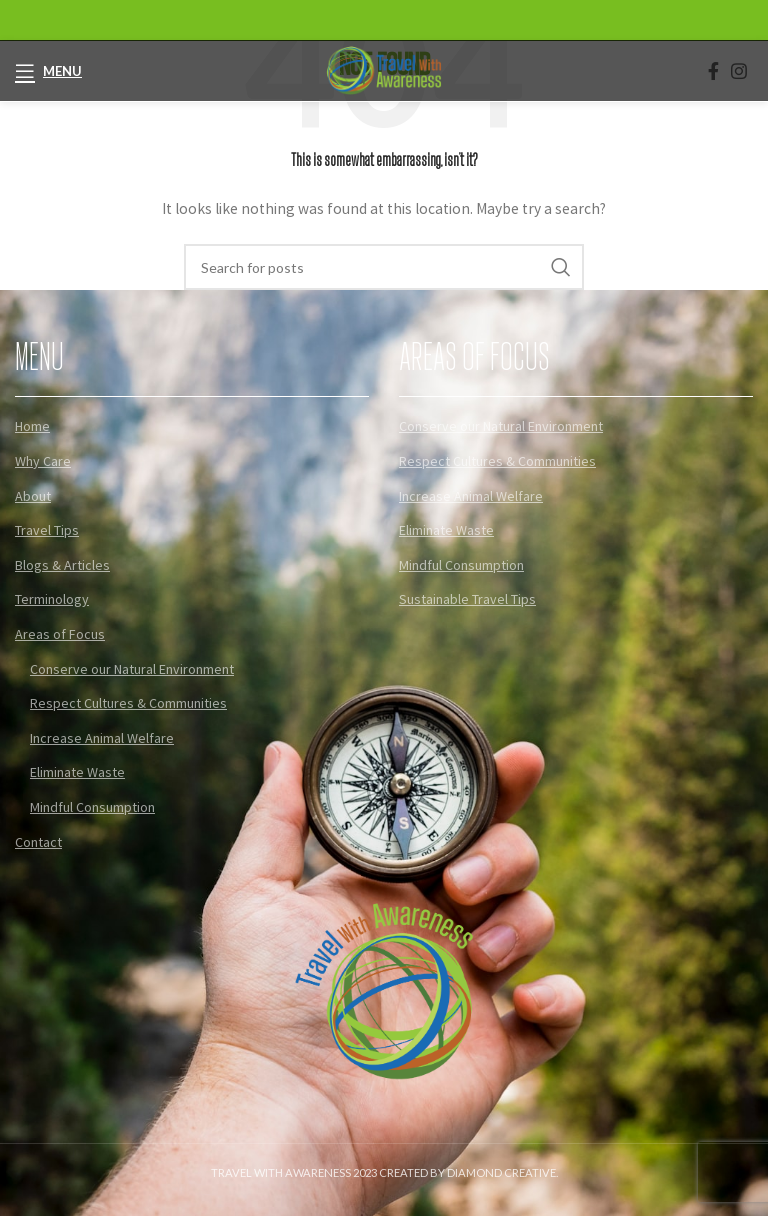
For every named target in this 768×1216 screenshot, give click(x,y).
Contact (38, 842)
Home (32, 426)
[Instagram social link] (739, 71)
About (33, 496)
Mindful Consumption (92, 807)
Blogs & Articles (62, 565)
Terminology (52, 599)
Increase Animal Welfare (102, 738)
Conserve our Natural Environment (132, 669)
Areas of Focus (60, 634)
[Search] (384, 267)
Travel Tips (47, 530)
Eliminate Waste (77, 772)
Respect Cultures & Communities (128, 703)
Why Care (43, 461)
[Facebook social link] (713, 71)
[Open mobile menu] (48, 71)
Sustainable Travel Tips (467, 599)
